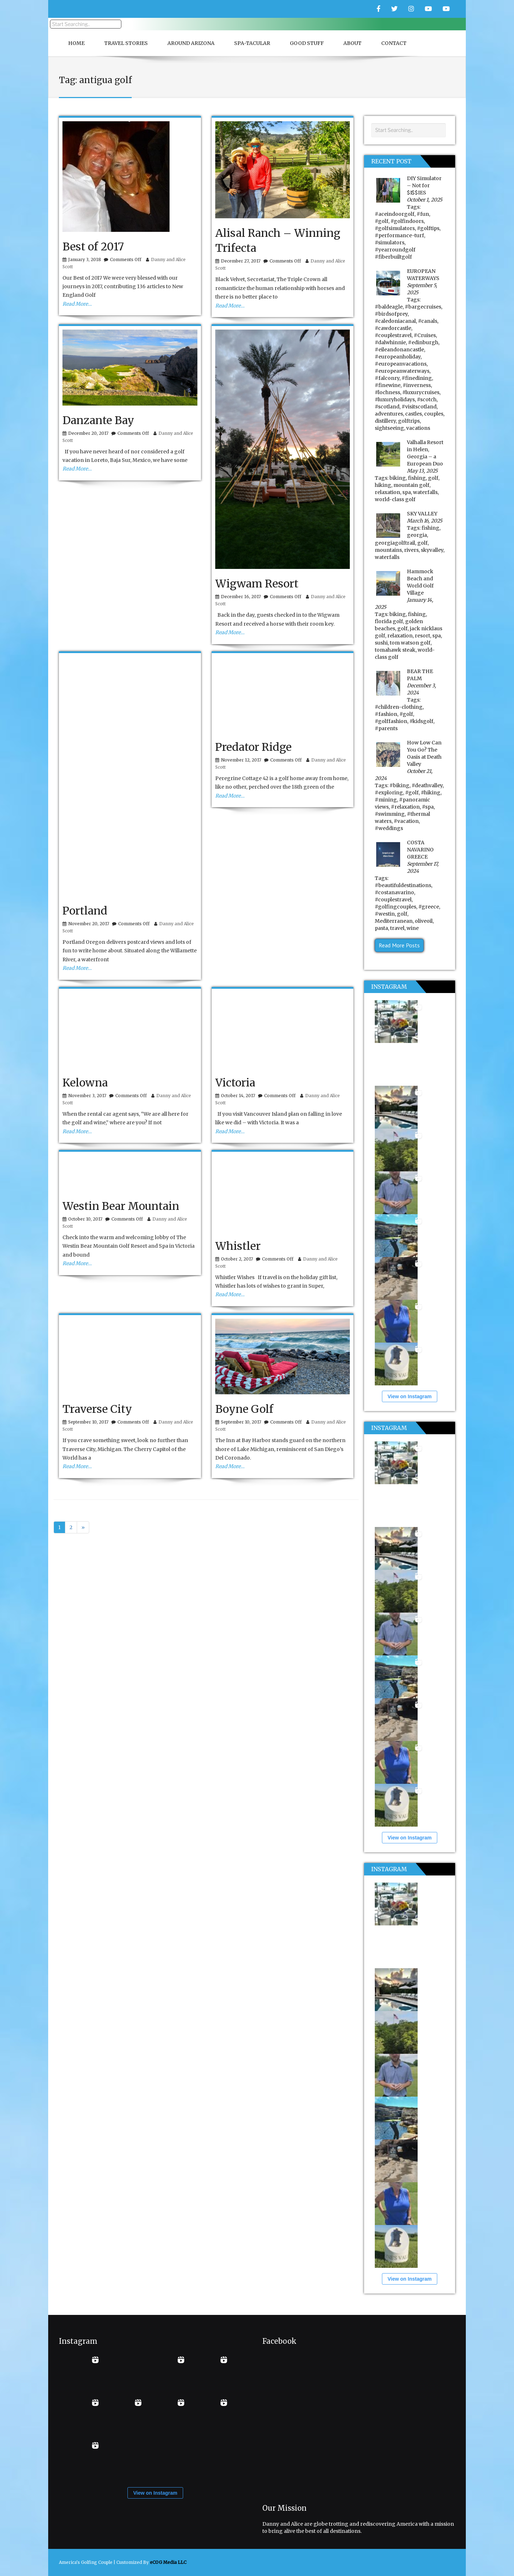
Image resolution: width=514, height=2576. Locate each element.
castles (413, 414)
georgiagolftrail (395, 543)
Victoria (235, 1082)
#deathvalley (427, 785)
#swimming (390, 814)
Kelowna (85, 1082)
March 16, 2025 (424, 521)
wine (413, 928)
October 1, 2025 (424, 200)
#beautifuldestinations (403, 885)
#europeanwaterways (402, 371)
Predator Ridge (253, 747)
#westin (385, 914)
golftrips (409, 421)
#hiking (430, 792)
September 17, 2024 (423, 867)
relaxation (387, 492)
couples (433, 414)
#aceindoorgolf (394, 214)
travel (397, 928)
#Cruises (425, 335)
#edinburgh (423, 342)
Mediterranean (394, 921)
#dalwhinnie (390, 342)
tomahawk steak (395, 650)
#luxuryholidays (395, 399)
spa (406, 492)
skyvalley (432, 550)
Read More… (77, 304)
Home (76, 43)
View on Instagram (410, 1396)
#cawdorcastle (393, 328)
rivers (411, 550)
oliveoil (424, 921)
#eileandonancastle (399, 349)
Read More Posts (399, 945)
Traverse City (97, 1409)
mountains (388, 550)
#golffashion (391, 721)
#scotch (427, 399)
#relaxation (405, 807)
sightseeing (389, 428)
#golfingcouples (395, 906)
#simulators (389, 242)
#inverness (417, 385)
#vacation (406, 821)
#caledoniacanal (395, 321)
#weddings (389, 828)
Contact (394, 43)
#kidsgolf (421, 721)
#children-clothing (399, 707)
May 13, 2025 (422, 471)
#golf (381, 221)
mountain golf (411, 485)
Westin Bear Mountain (120, 1206)
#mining (386, 799)
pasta (381, 928)
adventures (389, 414)
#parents (386, 728)
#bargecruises (423, 307)
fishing (417, 478)
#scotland (387, 406)
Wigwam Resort (256, 583)
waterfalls (425, 492)
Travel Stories (126, 43)
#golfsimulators (395, 228)
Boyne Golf (244, 1409)
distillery (385, 421)
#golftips (428, 228)
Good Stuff (307, 43)
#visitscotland (419, 406)
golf (433, 478)
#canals (427, 321)
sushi (381, 643)
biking (397, 478)
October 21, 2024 (404, 775)
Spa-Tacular (252, 43)
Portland (84, 910)
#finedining (417, 378)
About (352, 43)
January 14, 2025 (404, 603)
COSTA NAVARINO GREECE (420, 849)
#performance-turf (399, 235)
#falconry (387, 378)
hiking (383, 485)
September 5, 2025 (422, 289)
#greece (428, 906)
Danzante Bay (98, 420)
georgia (417, 535)
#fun (423, 214)
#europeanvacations (401, 364)
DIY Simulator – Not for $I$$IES (424, 185)
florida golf (389, 621)
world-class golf (395, 499)
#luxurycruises (420, 392)
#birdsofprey (391, 314)
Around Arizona (191, 43)
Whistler (238, 1246)
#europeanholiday (397, 356)
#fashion (386, 714)
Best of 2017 (93, 246)
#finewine (387, 385)
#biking (399, 785)
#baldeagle (389, 307)
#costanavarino (394, 892)
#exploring (389, 792)
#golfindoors (407, 221)
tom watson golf (410, 643)
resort (422, 635)
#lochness (387, 392)
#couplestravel (393, 335)
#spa (428, 807)
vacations (418, 428)
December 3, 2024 (421, 689)
